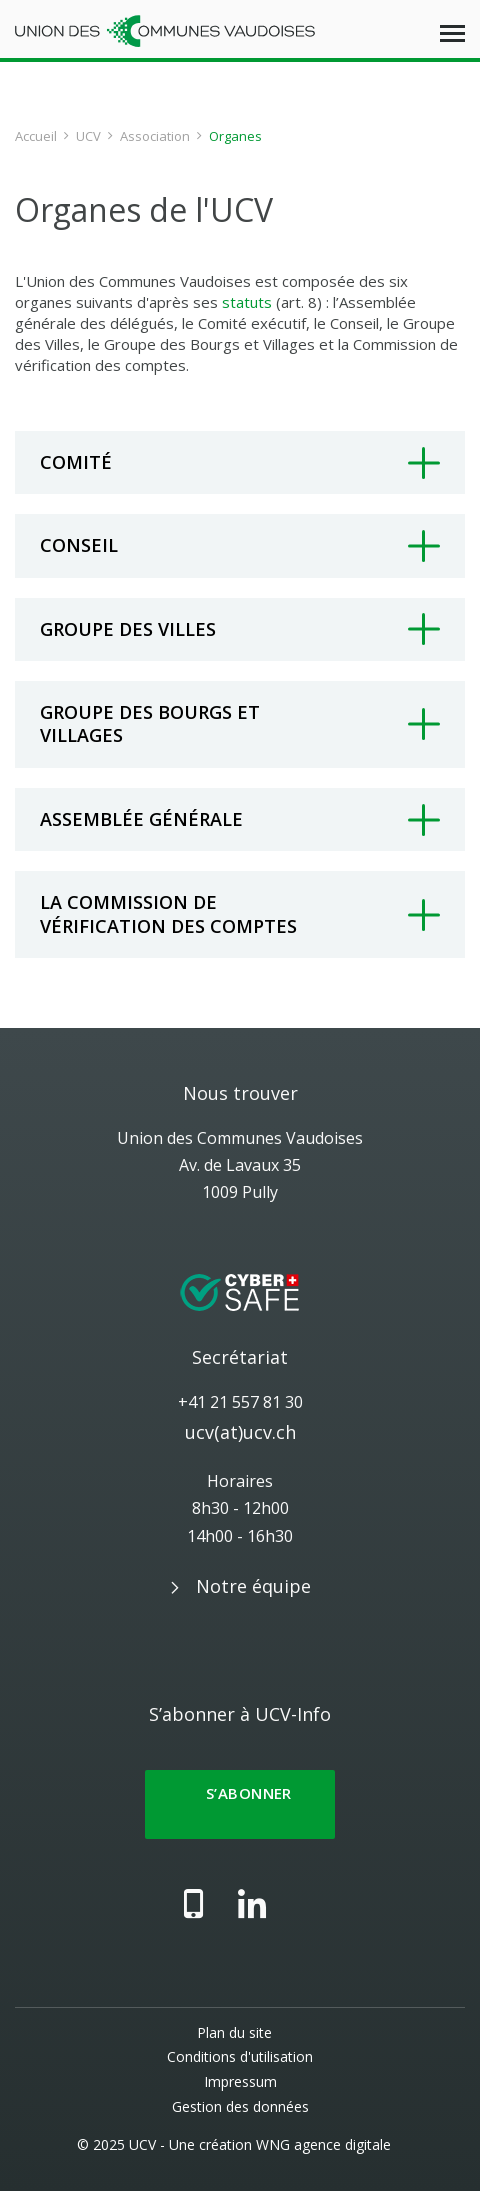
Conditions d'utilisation (240, 2056)
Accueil (36, 136)
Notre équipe (253, 1586)
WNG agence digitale (323, 2144)
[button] (240, 462)
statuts (247, 302)
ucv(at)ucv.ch (240, 1432)
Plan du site (234, 2032)
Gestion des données (240, 2106)
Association (155, 136)
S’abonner (240, 1804)
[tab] (240, 462)
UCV (88, 136)
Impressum (240, 2081)
